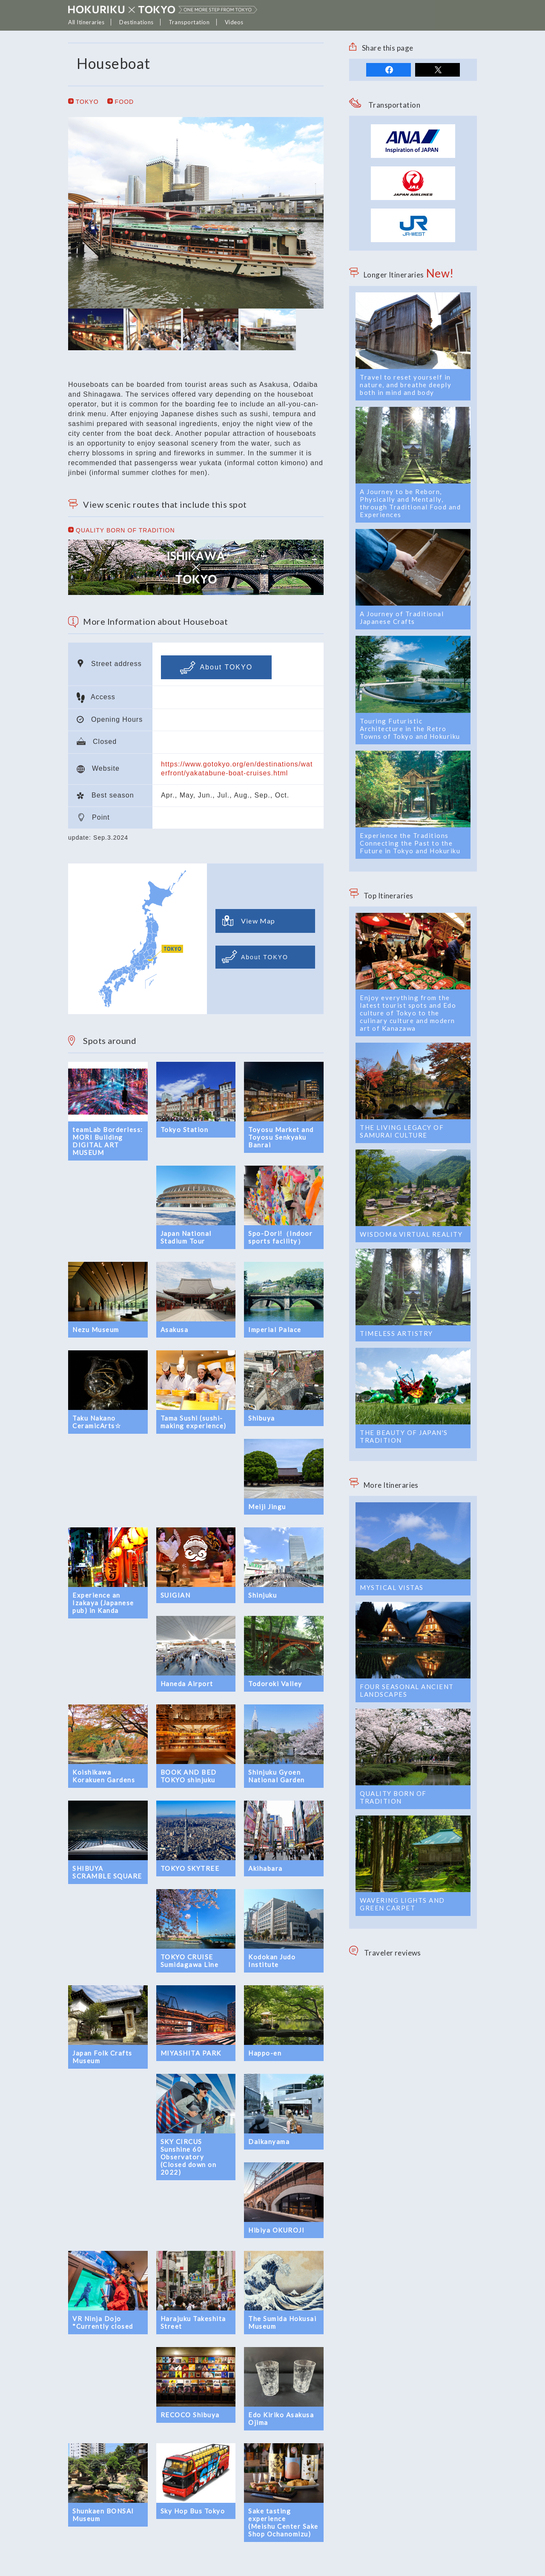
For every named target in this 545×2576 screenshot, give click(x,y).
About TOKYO (216, 667)
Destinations (136, 22)
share (388, 70)
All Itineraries (86, 22)
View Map (248, 920)
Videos (234, 22)
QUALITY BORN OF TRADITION (121, 530)
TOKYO (83, 101)
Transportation (189, 22)
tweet (437, 70)
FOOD (120, 101)
